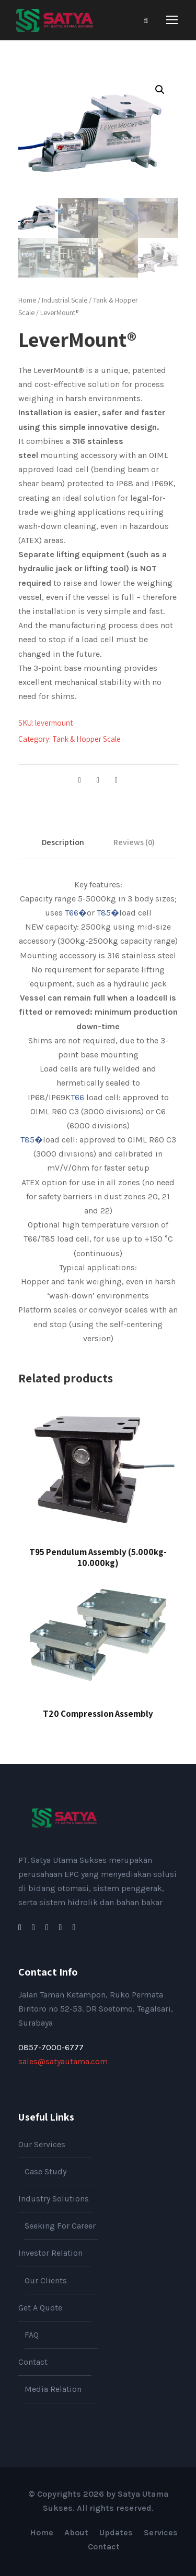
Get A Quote (40, 2308)
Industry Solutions (53, 2199)
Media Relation (53, 2389)
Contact (33, 2362)
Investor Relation (50, 2253)
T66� (76, 913)
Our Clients (46, 2280)
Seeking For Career (60, 2226)
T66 (77, 1097)
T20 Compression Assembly (98, 1713)
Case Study (45, 2171)
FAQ (32, 2335)
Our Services (41, 2144)
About (76, 2532)
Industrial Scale (64, 300)
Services (161, 2532)
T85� (108, 913)
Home (27, 300)
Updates (116, 2532)
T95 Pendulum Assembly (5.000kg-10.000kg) (98, 1557)
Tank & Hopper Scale (86, 739)
